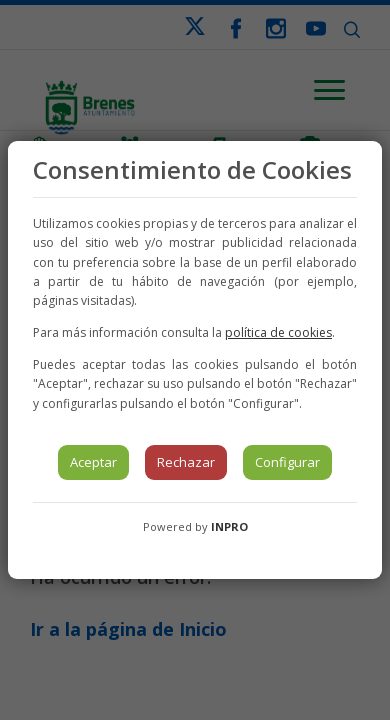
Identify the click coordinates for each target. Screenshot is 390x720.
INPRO (229, 526)
